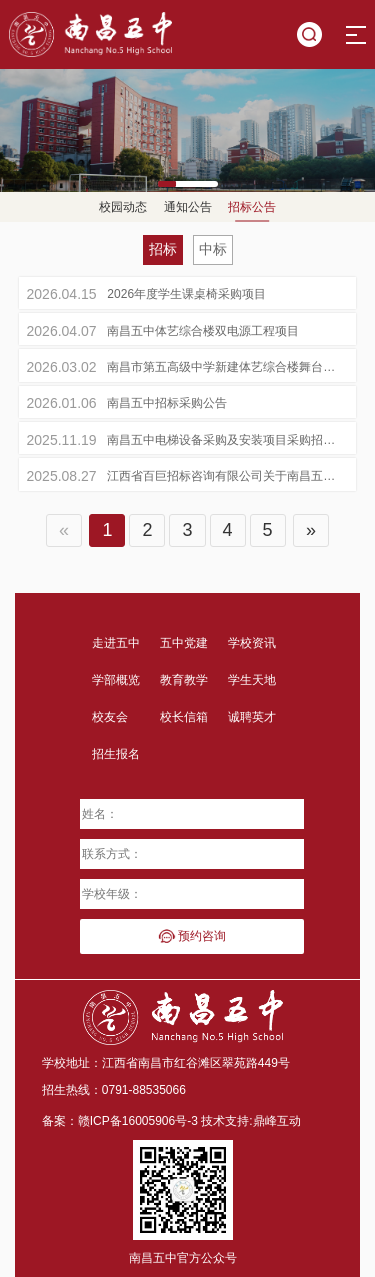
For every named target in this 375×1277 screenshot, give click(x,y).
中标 (213, 249)
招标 (163, 249)
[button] (188, 181)
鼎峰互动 (277, 1121)
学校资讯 (252, 643)
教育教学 (184, 680)
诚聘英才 (252, 717)
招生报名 (116, 754)
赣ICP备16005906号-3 (138, 1121)
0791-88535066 (144, 1090)
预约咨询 (192, 936)
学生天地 (252, 680)
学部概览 (116, 680)
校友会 (110, 717)
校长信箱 (184, 717)
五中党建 (184, 643)
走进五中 (116, 643)
